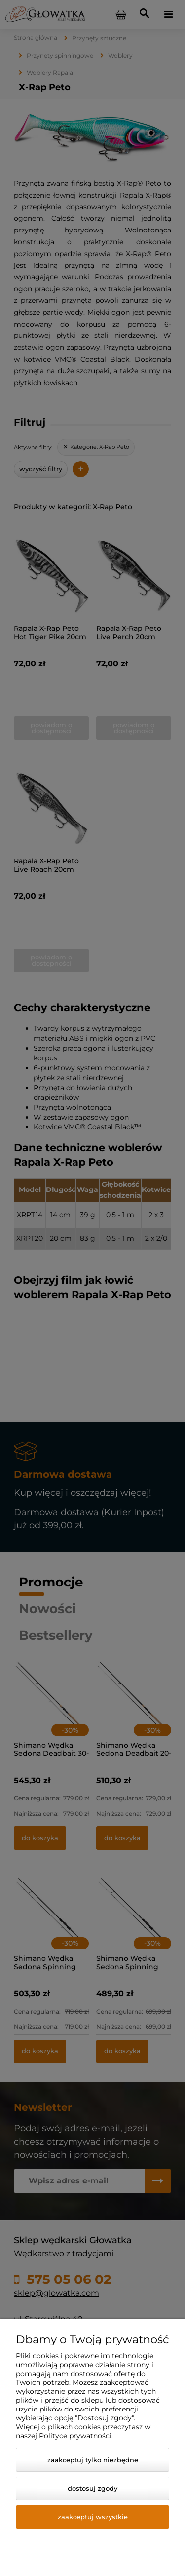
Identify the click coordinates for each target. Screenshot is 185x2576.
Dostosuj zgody (92, 2488)
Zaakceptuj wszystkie (93, 2517)
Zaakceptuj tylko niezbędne (92, 2460)
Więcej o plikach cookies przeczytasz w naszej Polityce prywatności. (83, 2431)
